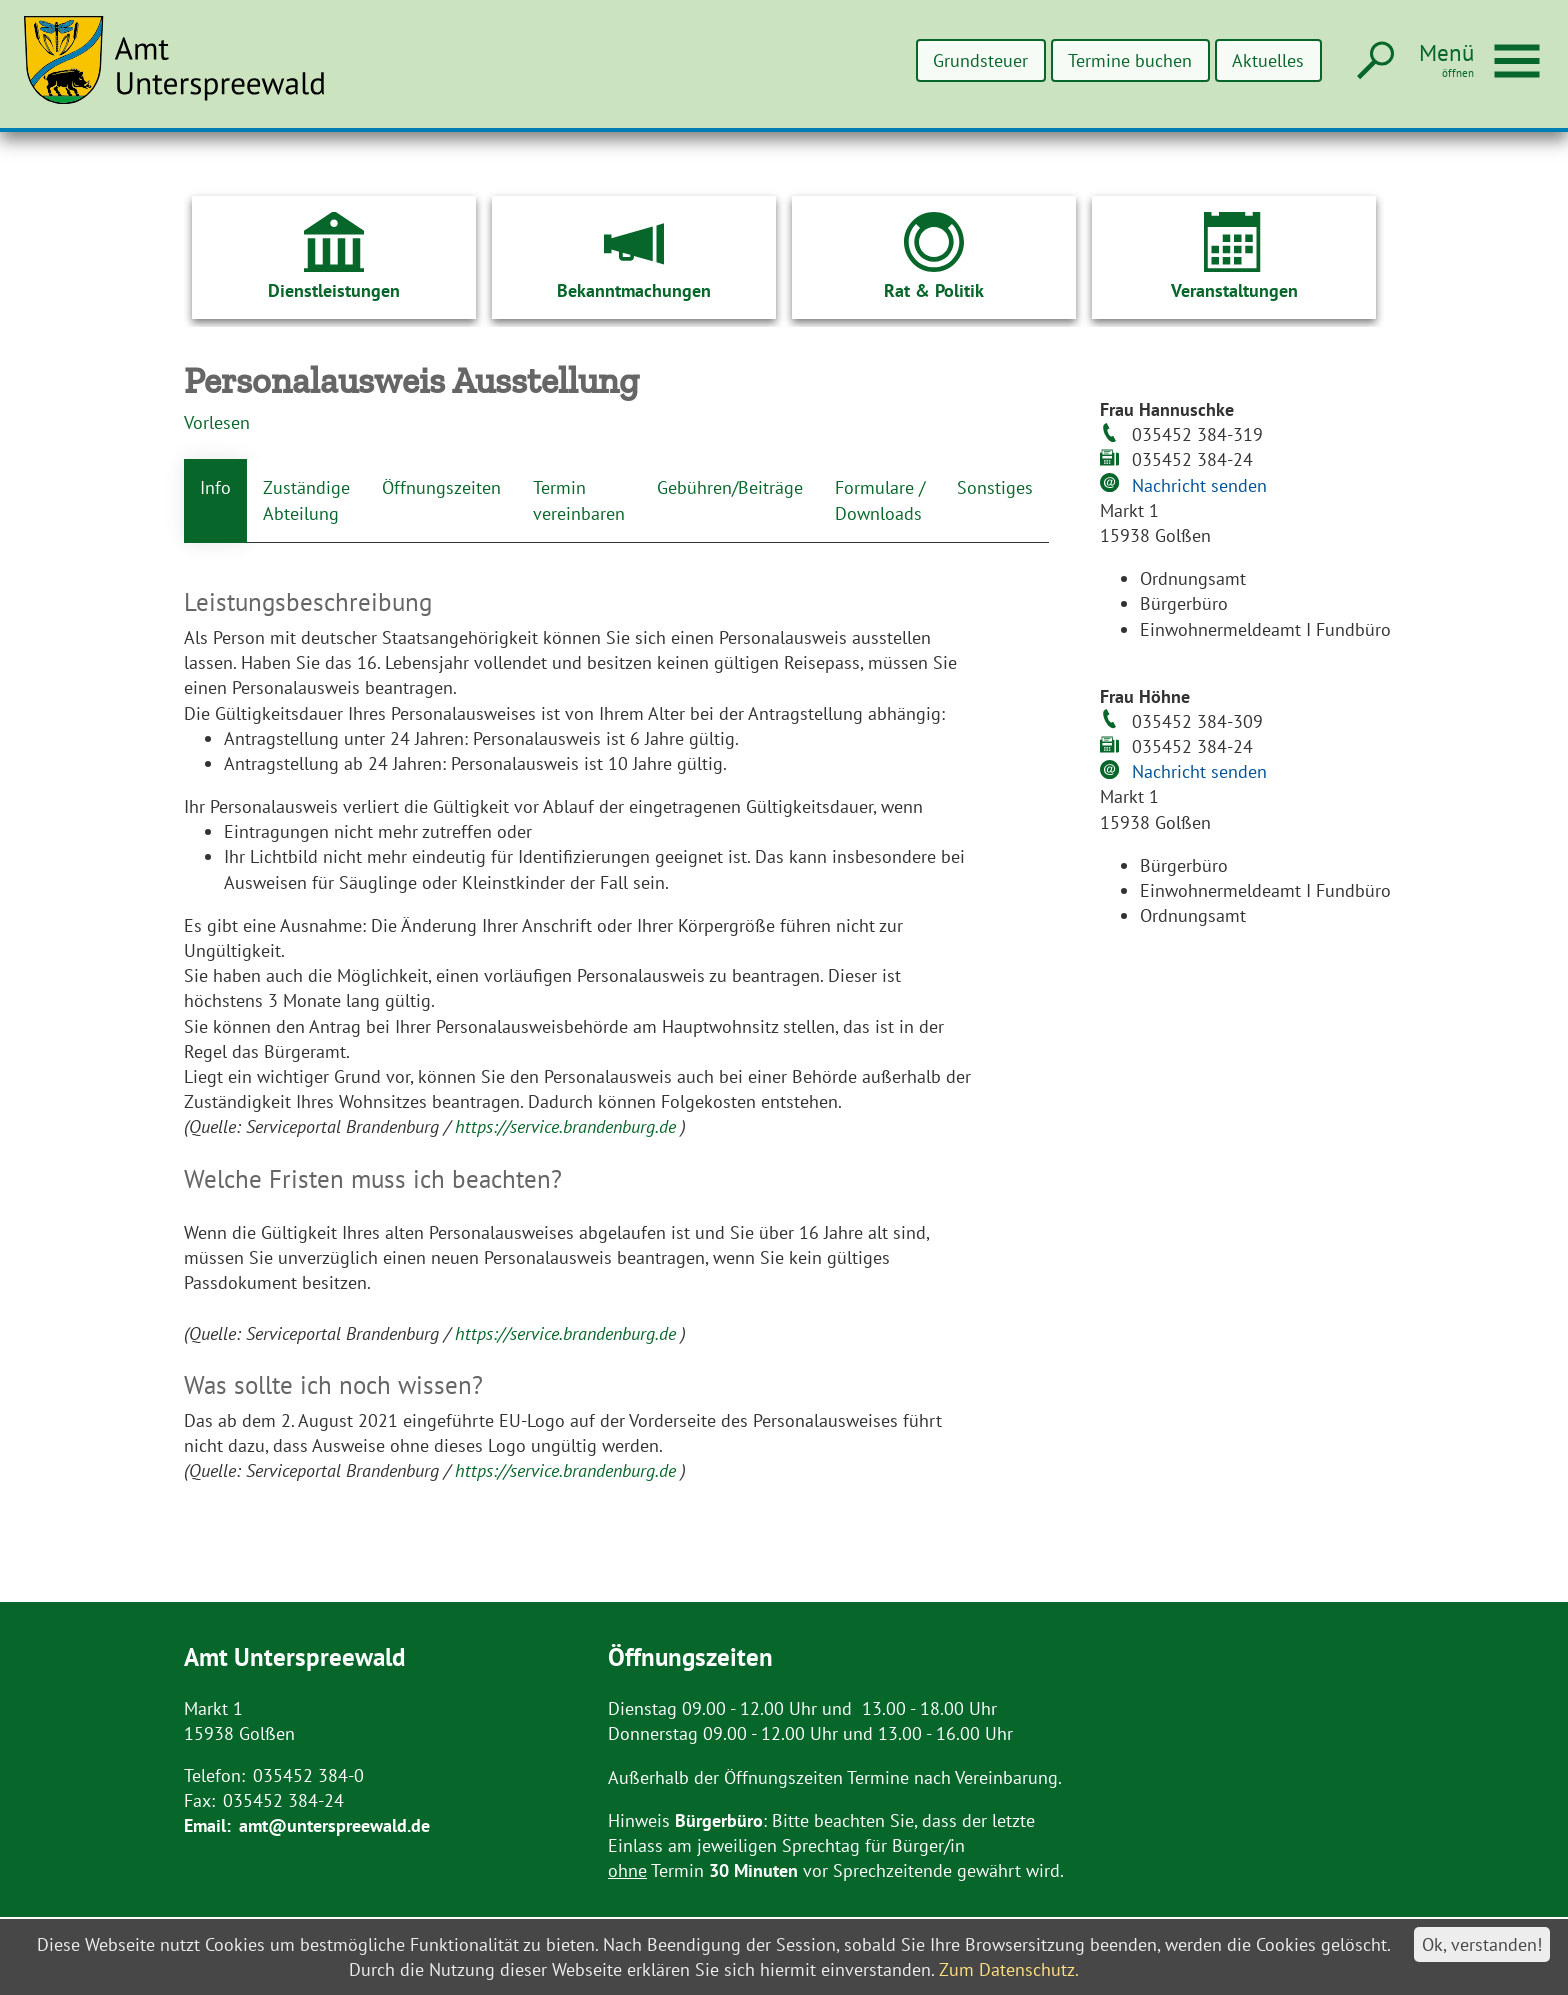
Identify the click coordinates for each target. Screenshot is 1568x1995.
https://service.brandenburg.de (568, 1126)
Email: (207, 1825)
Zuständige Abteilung (306, 500)
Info (215, 487)
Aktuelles (1268, 60)
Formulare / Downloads (880, 500)
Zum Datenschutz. (1009, 1969)
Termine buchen (1130, 60)
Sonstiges (995, 487)
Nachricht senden (1199, 485)
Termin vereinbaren (579, 500)
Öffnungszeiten (441, 487)
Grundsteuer (980, 60)
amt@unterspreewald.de (334, 1825)
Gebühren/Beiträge (730, 487)
